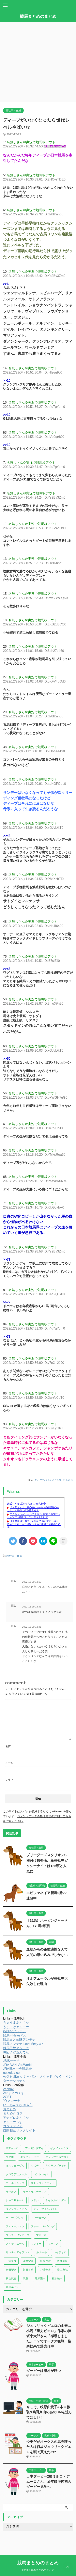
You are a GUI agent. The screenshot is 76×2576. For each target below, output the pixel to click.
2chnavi (8, 2089)
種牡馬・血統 (14, 1555)
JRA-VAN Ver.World (17, 2065)
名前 (8, 1746)
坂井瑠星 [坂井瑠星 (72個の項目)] (62, 2261)
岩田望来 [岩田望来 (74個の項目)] (11, 2269)
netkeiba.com (12, 2072)
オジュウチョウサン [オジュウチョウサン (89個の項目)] (57, 2156)
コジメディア (12, 2126)
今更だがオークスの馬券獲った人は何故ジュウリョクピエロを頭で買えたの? (48, 2447)
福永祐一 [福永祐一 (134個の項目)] (57, 2278)
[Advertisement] (38, 62)
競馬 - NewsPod (14, 2035)
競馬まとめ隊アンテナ (19, 2039)
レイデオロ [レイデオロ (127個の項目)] (59, 2252)
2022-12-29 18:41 (31, 1626)
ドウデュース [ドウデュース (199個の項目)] (39, 2217)
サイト (9, 1779)
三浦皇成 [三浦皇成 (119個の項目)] (11, 2261)
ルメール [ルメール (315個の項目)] (41, 2252)
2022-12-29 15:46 (31, 1606)
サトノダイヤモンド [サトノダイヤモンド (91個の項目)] (43, 2183)
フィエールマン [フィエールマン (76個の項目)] (15, 2226)
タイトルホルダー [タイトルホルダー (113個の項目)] (55, 2200)
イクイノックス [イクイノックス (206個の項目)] (59, 2148)
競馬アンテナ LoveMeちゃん (24, 2044)
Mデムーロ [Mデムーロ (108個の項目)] (12, 2148)
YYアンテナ (11, 2100)
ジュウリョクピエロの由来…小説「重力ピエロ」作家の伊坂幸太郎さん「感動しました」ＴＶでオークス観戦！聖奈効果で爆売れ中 (48, 2336)
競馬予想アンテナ (16, 2048)
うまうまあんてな (16, 2022)
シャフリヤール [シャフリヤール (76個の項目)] (15, 2200)
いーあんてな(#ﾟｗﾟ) (17, 2105)
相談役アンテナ (14, 2031)
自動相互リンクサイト (19, 2130)
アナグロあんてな (16, 2117)
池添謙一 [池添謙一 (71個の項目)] (40, 2278)
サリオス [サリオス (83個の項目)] (11, 2191)
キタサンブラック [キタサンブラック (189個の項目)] (55, 2165)
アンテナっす (12, 2122)
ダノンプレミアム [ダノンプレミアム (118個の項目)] (16, 2209)
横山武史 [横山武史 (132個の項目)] (11, 2278)
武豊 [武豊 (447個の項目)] (25, 2278)
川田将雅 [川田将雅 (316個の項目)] (28, 2269)
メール (9, 1762)
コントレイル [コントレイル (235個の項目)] (41, 2174)
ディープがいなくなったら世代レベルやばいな (54, 1480)
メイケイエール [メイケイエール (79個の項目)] (15, 2243)
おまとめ (9, 2109)
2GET (7, 2097)
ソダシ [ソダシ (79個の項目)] (35, 2200)
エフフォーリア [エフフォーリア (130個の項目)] (29, 2156)
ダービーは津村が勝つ (43, 2371)
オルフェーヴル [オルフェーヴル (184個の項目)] (15, 2165)
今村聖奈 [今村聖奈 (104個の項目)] (28, 2261)
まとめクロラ (12, 2113)
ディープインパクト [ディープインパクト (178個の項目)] (45, 2209)
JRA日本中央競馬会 (17, 2068)
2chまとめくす (14, 2093)
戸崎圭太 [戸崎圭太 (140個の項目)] (45, 2269)
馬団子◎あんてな (16, 2052)
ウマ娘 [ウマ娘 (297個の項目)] (10, 2156)
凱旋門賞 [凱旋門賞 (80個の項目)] (45, 2261)
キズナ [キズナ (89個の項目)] (35, 2165)
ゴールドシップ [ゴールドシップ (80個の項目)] (15, 2183)
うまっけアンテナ (16, 2027)
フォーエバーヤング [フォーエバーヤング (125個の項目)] (43, 2226)
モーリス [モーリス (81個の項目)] (53, 2243)
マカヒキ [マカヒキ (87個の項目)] (41, 2235)
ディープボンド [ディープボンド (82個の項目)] (15, 2217)
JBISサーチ (11, 2060)
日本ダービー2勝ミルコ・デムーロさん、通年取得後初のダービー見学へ (48, 2482)
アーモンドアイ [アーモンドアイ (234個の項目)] (34, 2148)
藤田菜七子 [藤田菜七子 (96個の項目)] (12, 2287)
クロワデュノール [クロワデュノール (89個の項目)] (16, 2174)
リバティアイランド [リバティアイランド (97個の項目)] (18, 2252)
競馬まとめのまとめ (38, 16)
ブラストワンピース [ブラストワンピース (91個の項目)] (18, 2235)
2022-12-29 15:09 (31, 1581)
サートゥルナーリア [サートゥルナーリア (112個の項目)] (35, 2191)
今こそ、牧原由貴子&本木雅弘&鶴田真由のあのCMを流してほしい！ (49, 2412)
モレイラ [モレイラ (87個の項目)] (36, 2243)
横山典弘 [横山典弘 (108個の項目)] (62, 2269)
